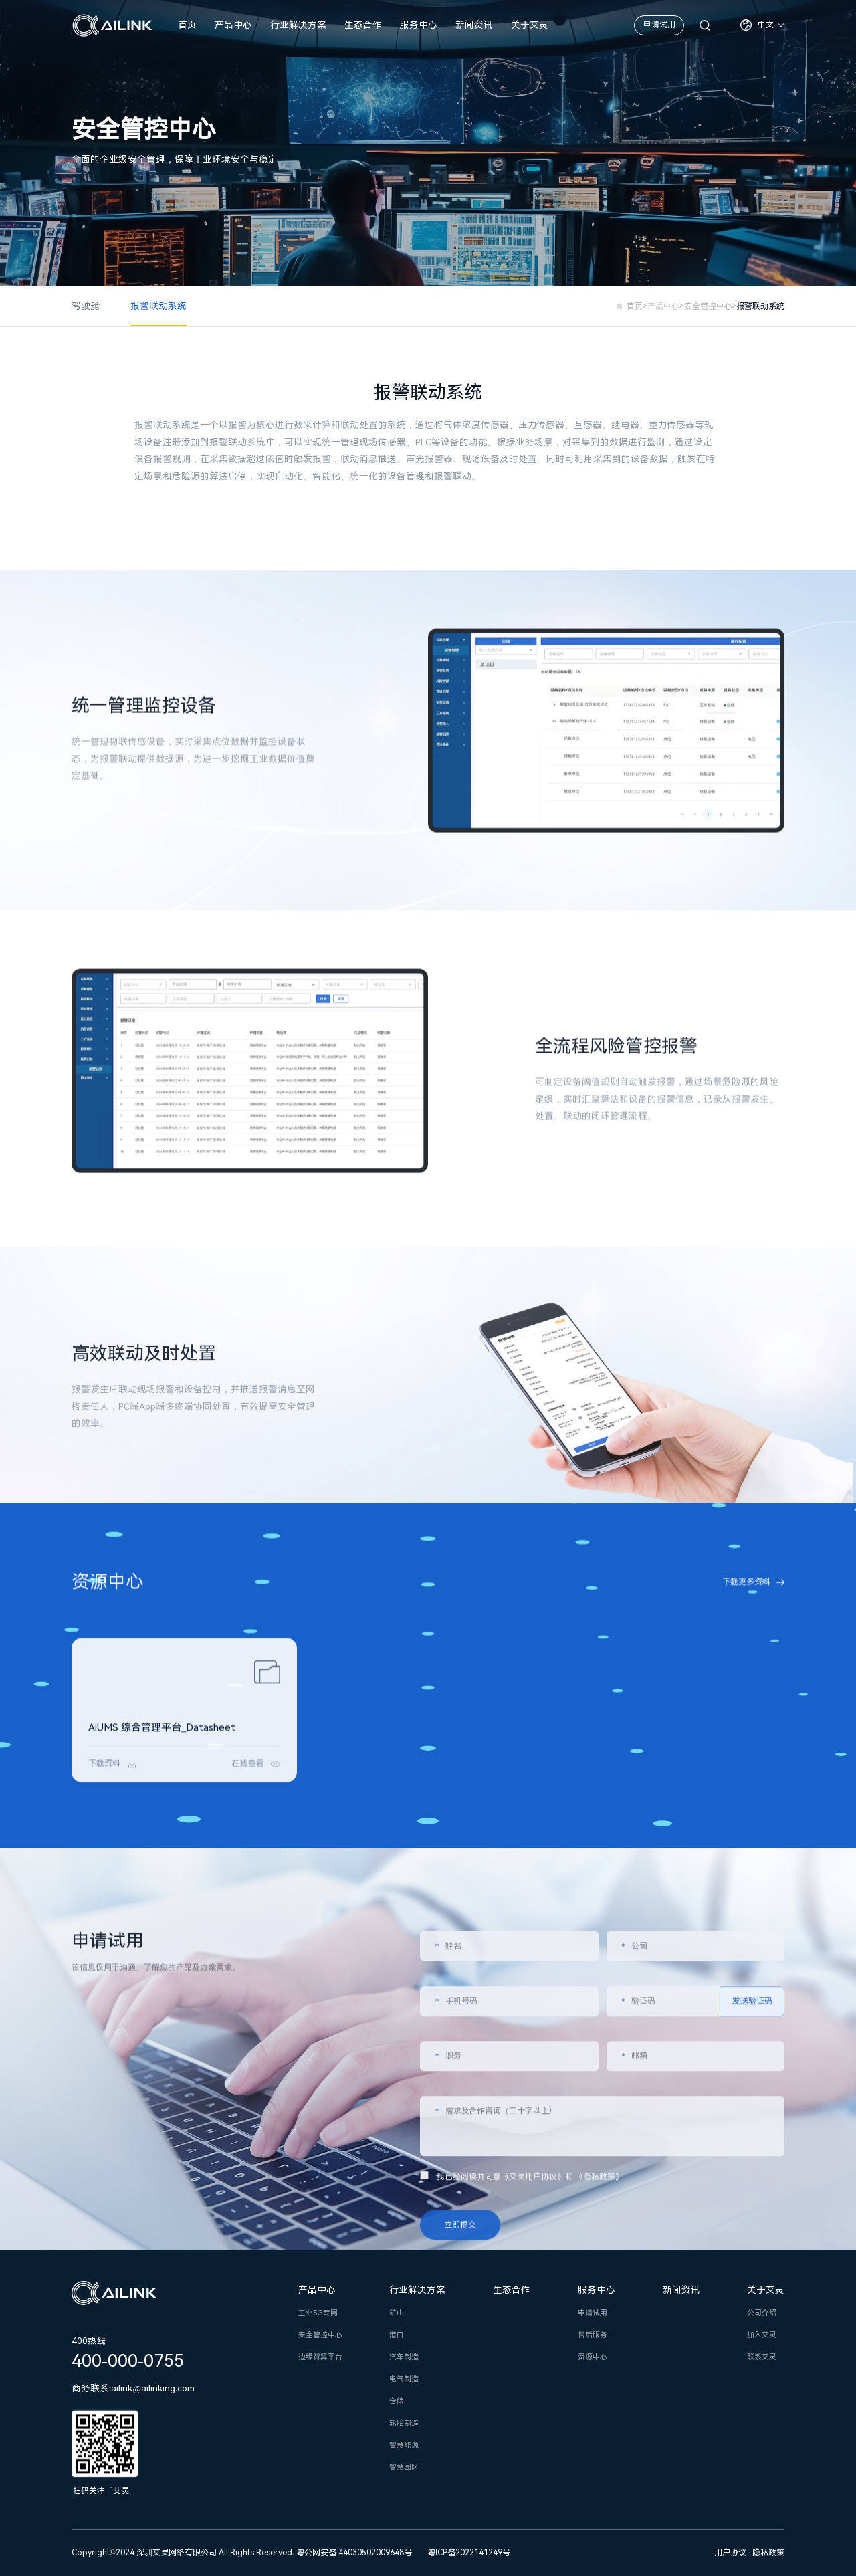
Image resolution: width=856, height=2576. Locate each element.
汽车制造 (404, 2357)
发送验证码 (752, 2233)
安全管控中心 (708, 306)
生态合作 (363, 24)
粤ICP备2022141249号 (468, 2552)
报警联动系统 (158, 305)
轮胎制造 (404, 2423)
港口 (396, 2335)
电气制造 (404, 2379)
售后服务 (592, 2335)
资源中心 (592, 2357)
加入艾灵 (761, 2335)
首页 (187, 24)
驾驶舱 (86, 305)
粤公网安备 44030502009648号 (354, 2552)
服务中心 (418, 24)
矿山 (396, 2313)
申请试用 (659, 24)
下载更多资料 (746, 1597)
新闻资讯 (474, 24)
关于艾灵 (529, 24)
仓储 (396, 2401)
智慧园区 (404, 2467)
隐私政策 (768, 2552)
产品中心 (233, 24)
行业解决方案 (298, 24)
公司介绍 (761, 2313)
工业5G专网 (318, 2313)
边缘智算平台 (320, 2357)
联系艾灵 (761, 2357)
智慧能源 (404, 2445)
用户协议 (731, 2552)
